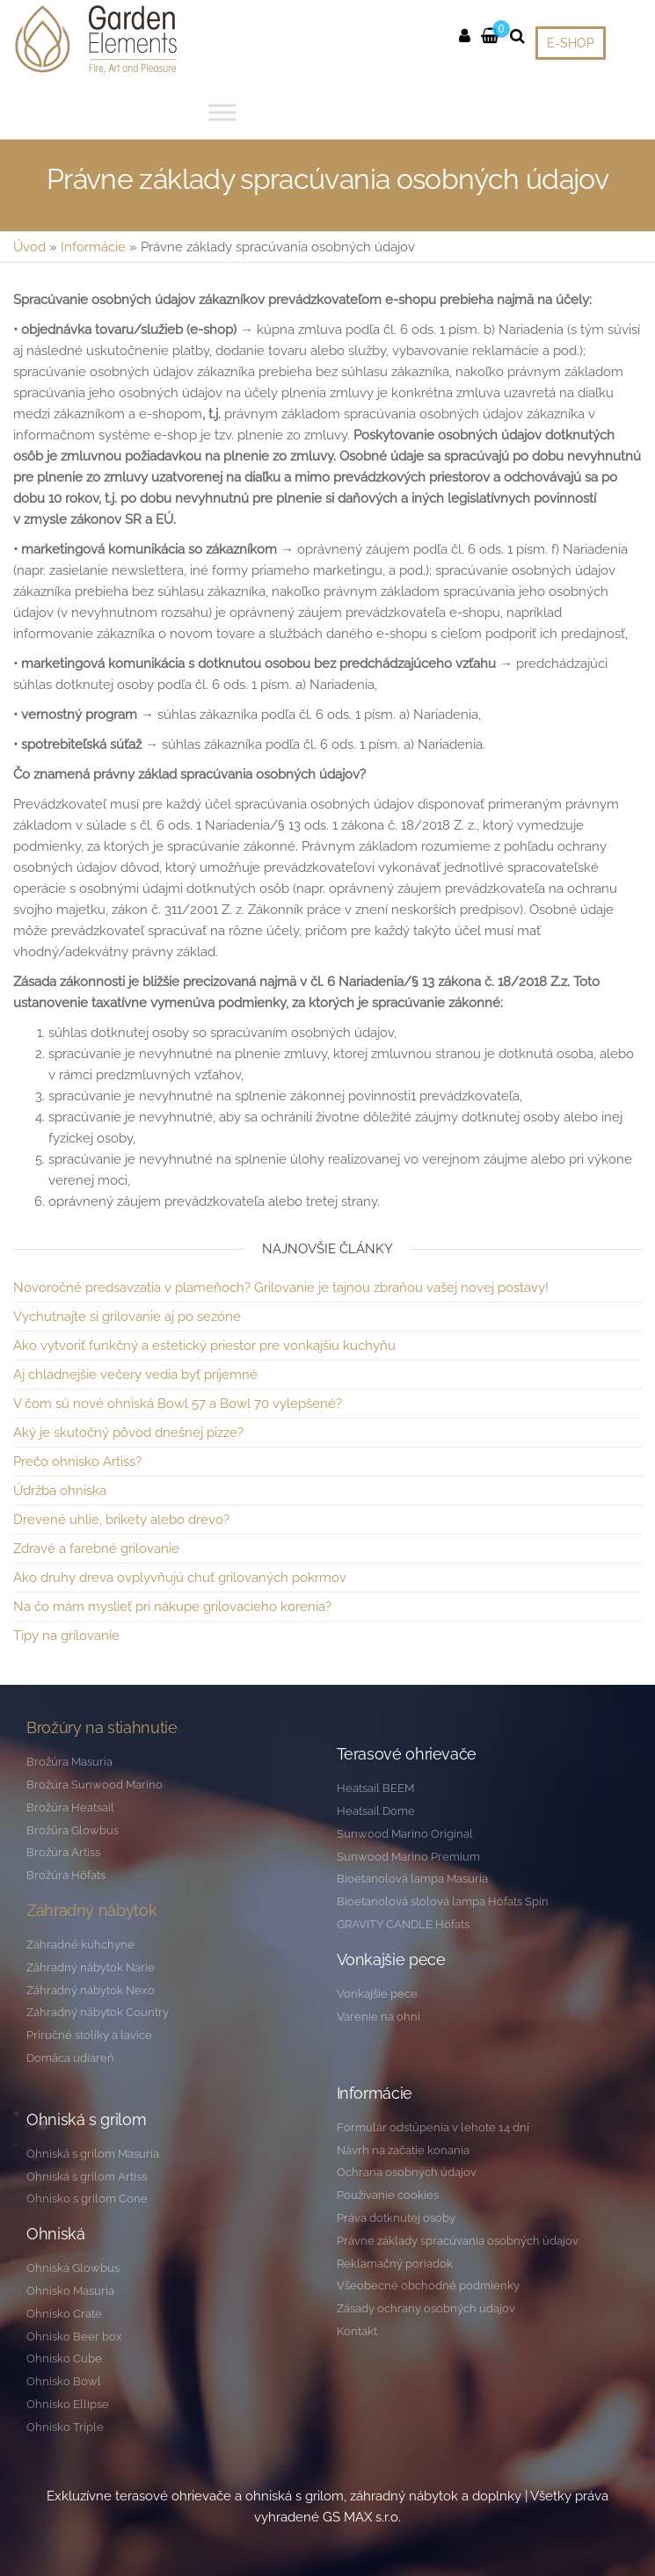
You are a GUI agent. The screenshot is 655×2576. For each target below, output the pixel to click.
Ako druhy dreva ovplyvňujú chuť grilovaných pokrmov (179, 1578)
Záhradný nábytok (91, 1910)
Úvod (29, 247)
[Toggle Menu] (222, 112)
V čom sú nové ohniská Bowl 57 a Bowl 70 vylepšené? (177, 1403)
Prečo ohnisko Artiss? (77, 1461)
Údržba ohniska (59, 1490)
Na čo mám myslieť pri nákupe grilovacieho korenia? (172, 1607)
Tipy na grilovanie (66, 1636)
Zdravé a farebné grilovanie (96, 1548)
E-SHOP (570, 43)
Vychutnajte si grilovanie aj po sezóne (127, 1316)
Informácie (93, 247)
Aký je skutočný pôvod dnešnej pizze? (128, 1432)
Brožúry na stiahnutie (101, 1727)
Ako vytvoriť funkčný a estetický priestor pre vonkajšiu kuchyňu (204, 1345)
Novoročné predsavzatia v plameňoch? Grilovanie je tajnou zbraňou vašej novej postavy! (281, 1287)
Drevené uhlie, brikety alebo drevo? (121, 1519)
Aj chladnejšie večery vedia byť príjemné (135, 1374)
